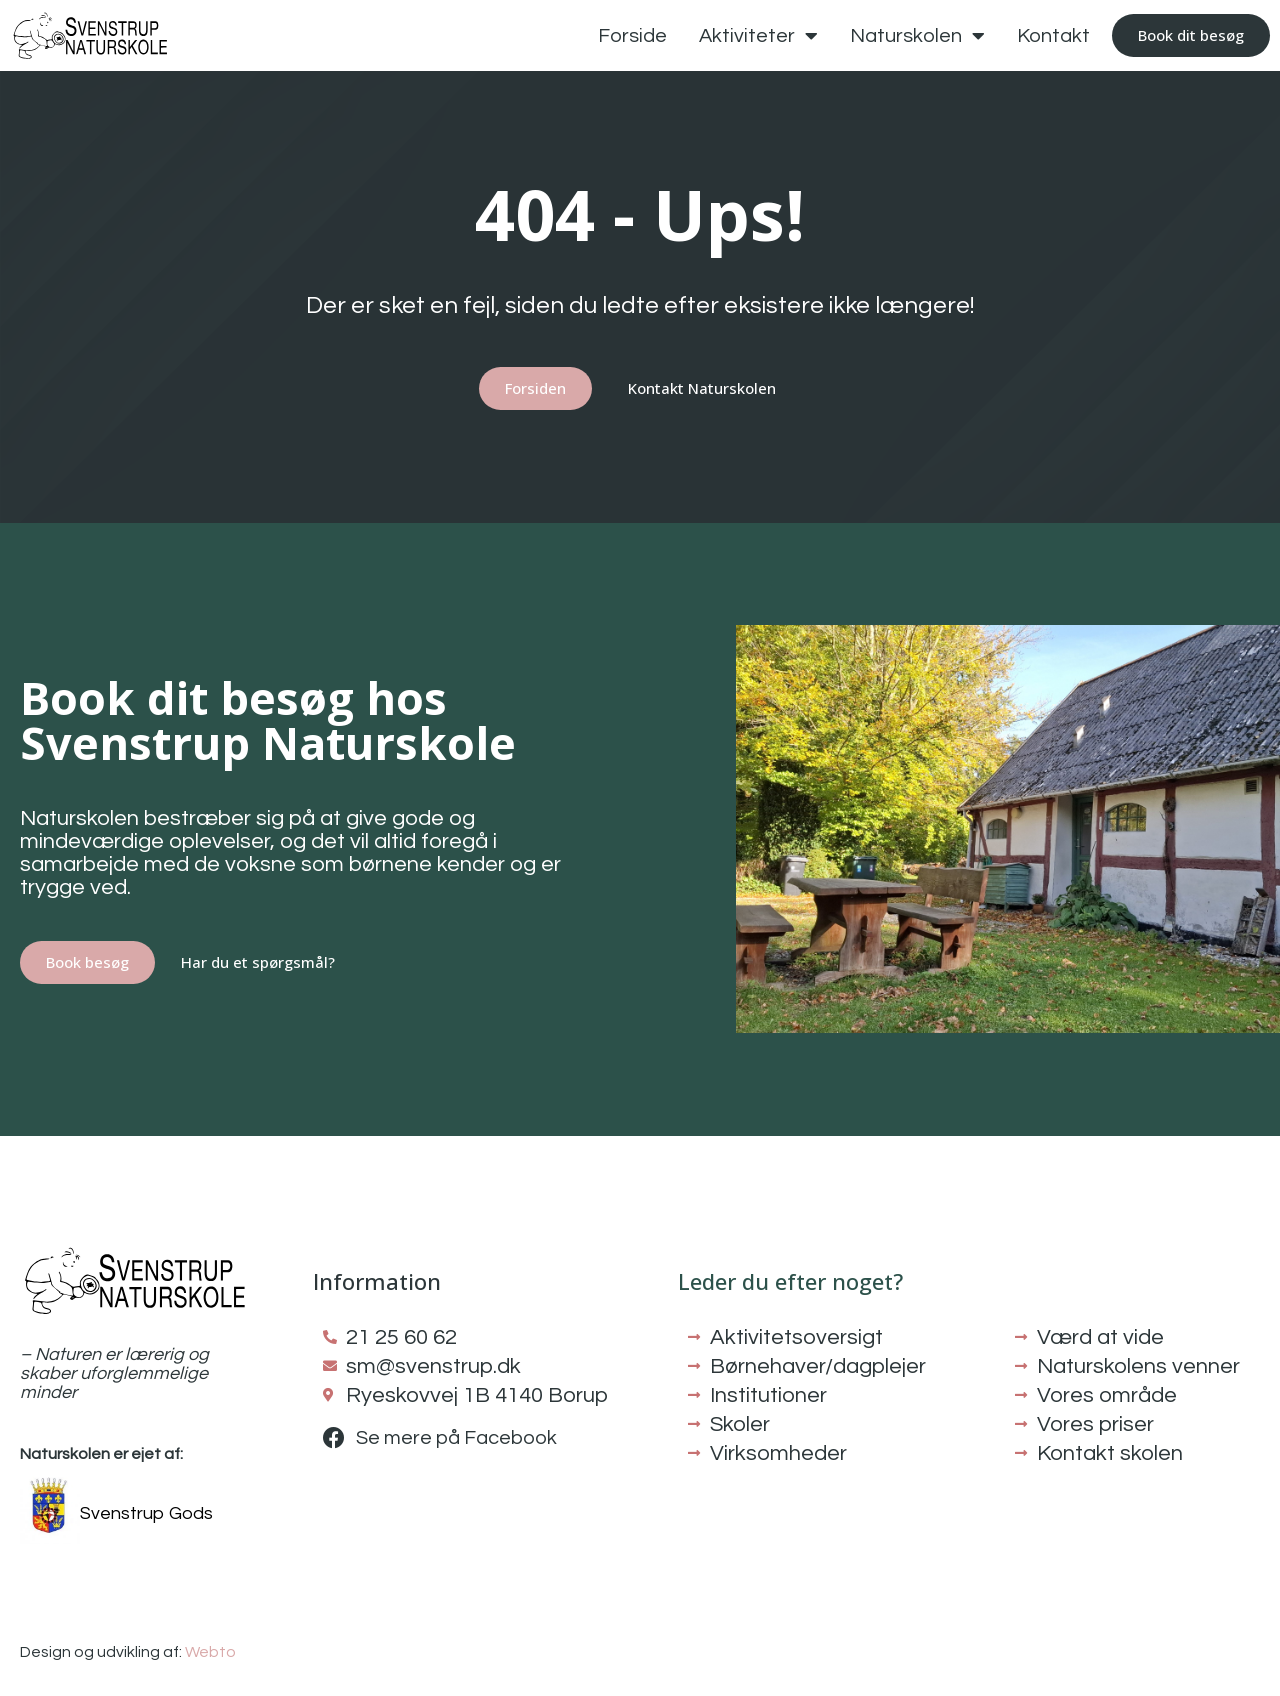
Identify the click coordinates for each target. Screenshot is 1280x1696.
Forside (632, 36)
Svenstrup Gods (146, 1513)
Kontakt (1053, 36)
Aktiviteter (758, 36)
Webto (210, 1652)
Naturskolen (917, 36)
